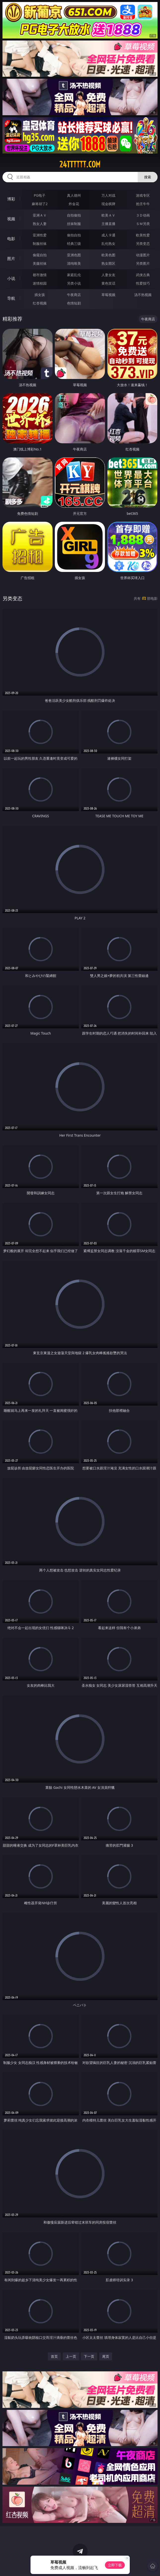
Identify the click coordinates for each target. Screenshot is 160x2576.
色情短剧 (74, 303)
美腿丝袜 (40, 263)
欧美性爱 (143, 235)
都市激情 (40, 274)
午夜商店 (74, 294)
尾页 (105, 2356)
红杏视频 (40, 303)
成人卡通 (108, 235)
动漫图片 (143, 255)
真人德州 (74, 195)
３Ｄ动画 (143, 215)
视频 (11, 219)
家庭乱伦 (74, 274)
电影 (11, 238)
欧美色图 (108, 255)
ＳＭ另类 (143, 223)
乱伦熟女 (108, 243)
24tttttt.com (79, 164)
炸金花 (74, 203)
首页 (54, 2356)
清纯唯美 (74, 263)
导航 (11, 298)
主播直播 (108, 223)
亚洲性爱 (40, 235)
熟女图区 (108, 263)
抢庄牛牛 (143, 203)
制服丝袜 (40, 243)
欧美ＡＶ (108, 215)
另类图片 (143, 263)
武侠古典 (143, 274)
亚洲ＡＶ (40, 215)
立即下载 (115, 2565)
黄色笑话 (108, 283)
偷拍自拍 (74, 235)
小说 (11, 278)
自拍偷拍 (74, 215)
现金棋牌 (108, 203)
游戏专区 (143, 195)
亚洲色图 (74, 255)
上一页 (71, 2356)
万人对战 (108, 195)
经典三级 (74, 243)
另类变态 (143, 243)
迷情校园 (40, 283)
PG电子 (39, 195)
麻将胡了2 (40, 203)
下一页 (89, 2356)
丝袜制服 (74, 223)
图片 (11, 258)
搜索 (147, 177)
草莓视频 (108, 294)
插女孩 (39, 294)
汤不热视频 (143, 294)
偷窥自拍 (40, 255)
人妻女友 (108, 274)
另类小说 (74, 283)
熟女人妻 (40, 223)
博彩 (11, 199)
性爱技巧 (143, 283)
